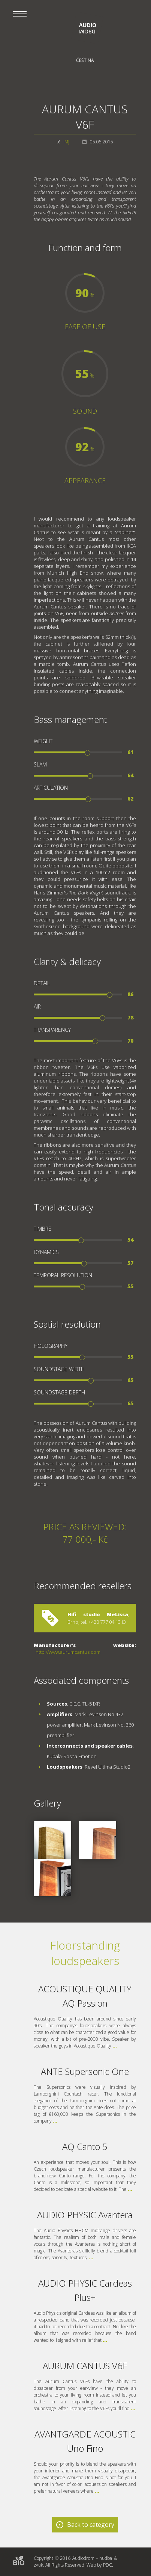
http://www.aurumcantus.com (68, 1652)
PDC (107, 2565)
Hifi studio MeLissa (97, 1614)
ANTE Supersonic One (85, 2071)
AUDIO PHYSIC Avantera (85, 2215)
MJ (66, 142)
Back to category (90, 2524)
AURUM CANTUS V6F (85, 2365)
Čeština (85, 60)
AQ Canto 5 (85, 2146)
